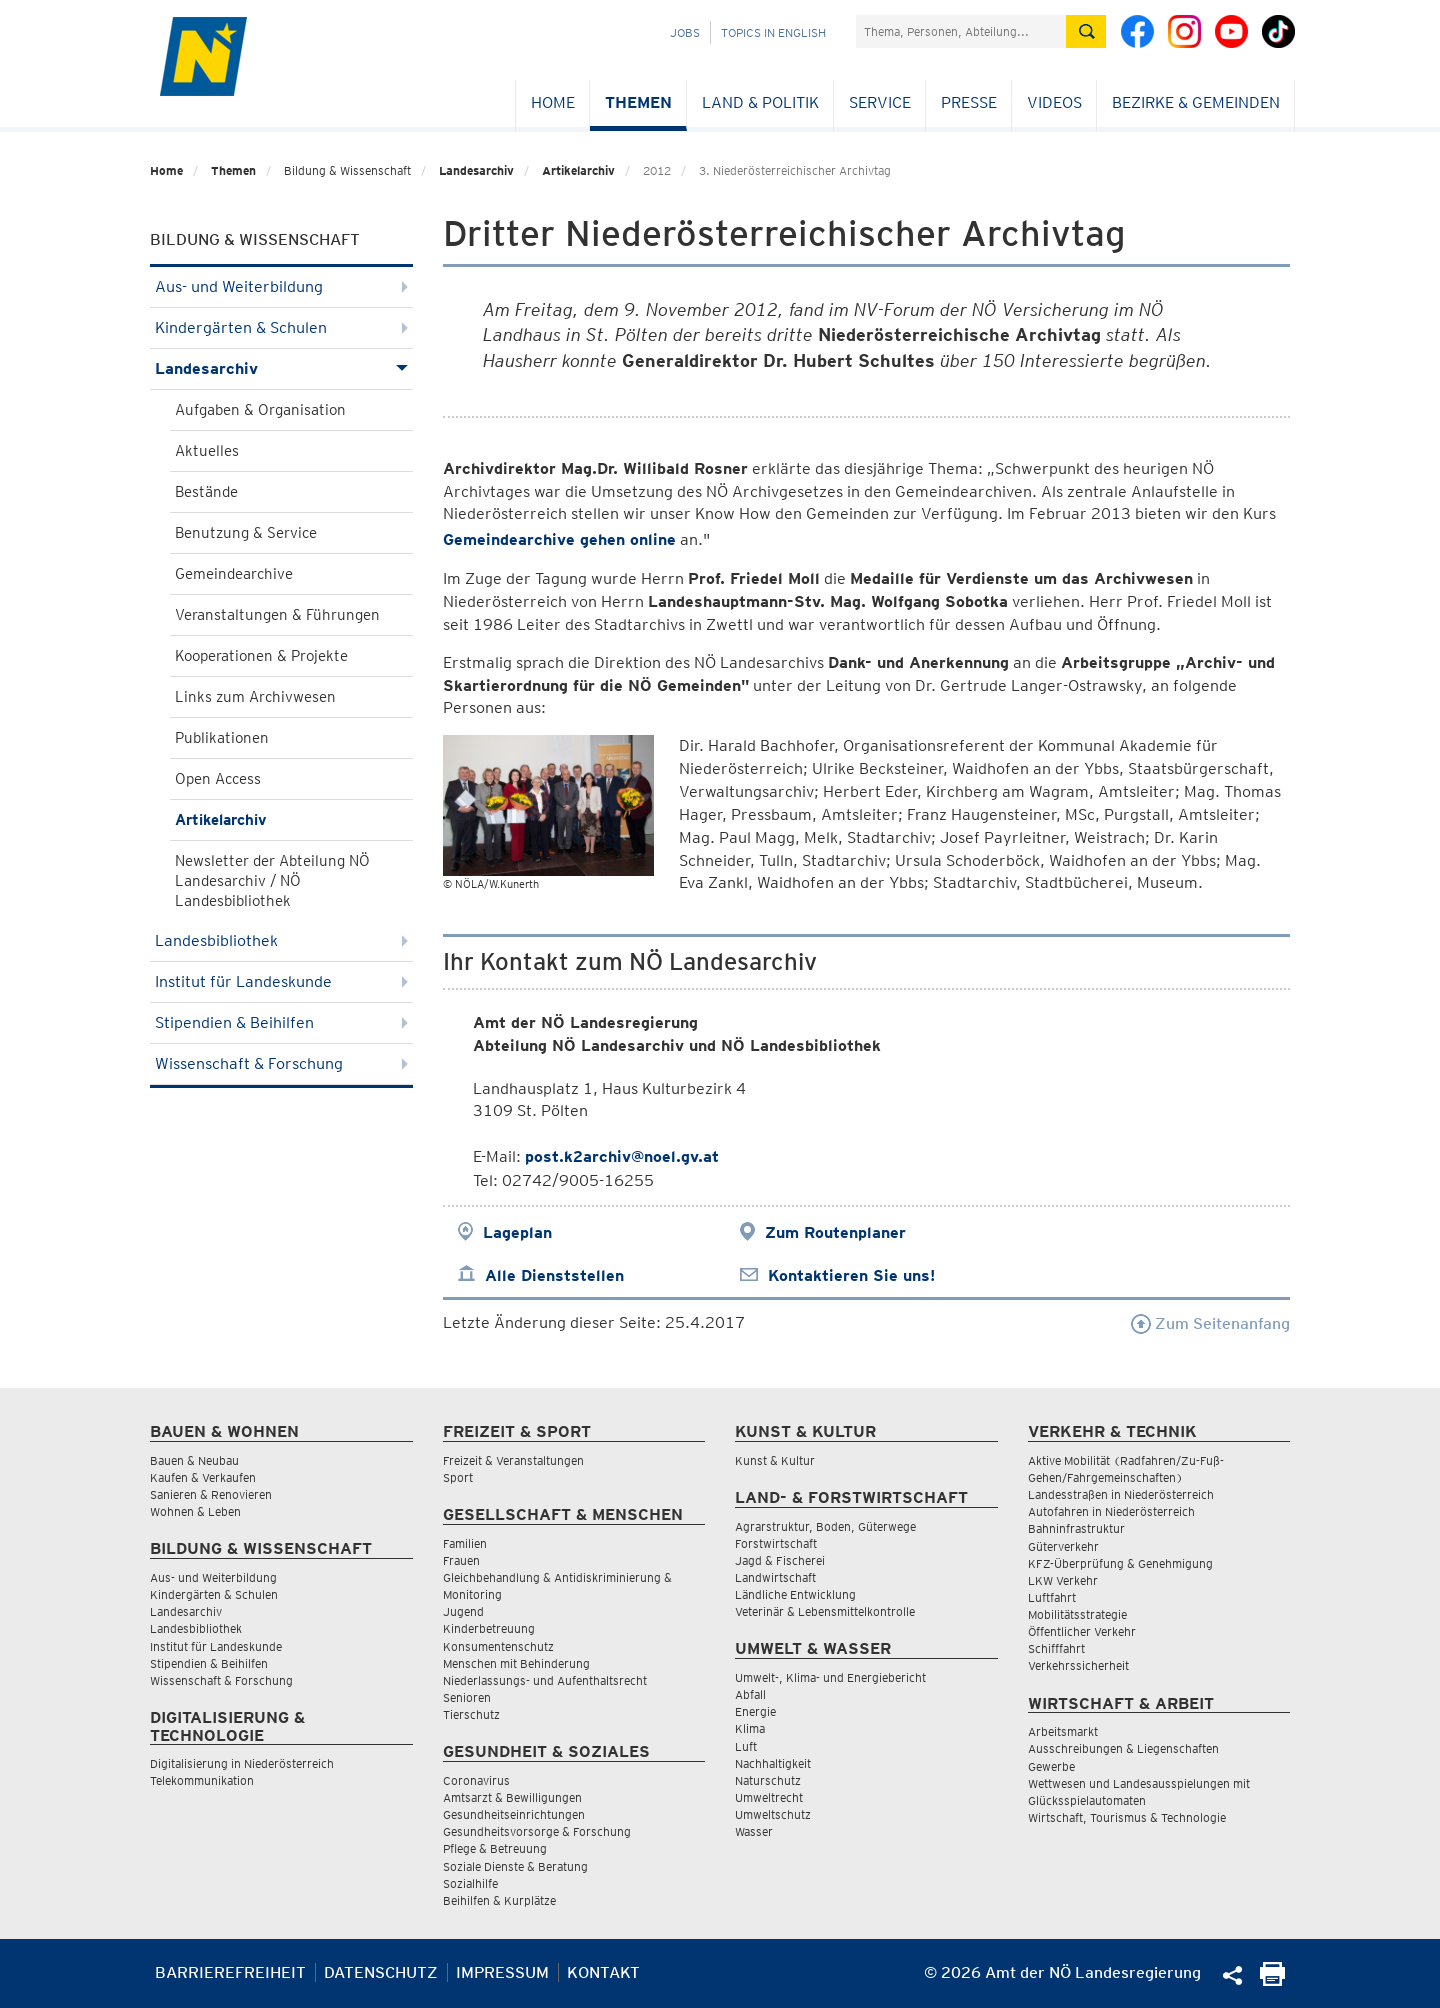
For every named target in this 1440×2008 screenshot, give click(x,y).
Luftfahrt (1052, 1597)
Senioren (467, 1697)
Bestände (206, 492)
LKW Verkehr (1063, 1580)
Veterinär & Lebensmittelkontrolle (825, 1611)
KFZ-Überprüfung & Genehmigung (1120, 1563)
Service (880, 102)
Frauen (461, 1560)
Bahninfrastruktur (1076, 1528)
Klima (750, 1728)
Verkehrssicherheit (1078, 1665)
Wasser (754, 1831)
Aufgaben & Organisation (260, 410)
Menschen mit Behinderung (516, 1663)
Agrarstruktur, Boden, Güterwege (825, 1526)
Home (553, 102)
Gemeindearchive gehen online (559, 539)
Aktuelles (207, 451)
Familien (465, 1543)
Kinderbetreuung (489, 1628)
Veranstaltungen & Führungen (277, 615)
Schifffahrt (1056, 1648)
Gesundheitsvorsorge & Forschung (537, 1831)
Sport (458, 1477)
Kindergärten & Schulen (281, 327)
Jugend (463, 1611)
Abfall (750, 1694)
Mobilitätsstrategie (1077, 1614)
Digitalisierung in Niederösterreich (242, 1763)
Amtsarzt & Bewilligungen (512, 1797)
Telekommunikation (202, 1780)
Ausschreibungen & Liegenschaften (1123, 1748)
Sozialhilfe (470, 1883)
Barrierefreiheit (230, 1972)
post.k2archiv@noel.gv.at (622, 1156)
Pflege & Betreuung (495, 1848)
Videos (1054, 102)
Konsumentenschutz (498, 1646)
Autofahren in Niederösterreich (1111, 1511)
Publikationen (222, 738)
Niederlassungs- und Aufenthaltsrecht (545, 1680)
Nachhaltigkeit (773, 1763)
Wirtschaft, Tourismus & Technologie (1127, 1817)
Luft (746, 1746)
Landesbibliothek (281, 940)
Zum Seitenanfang (1210, 1323)
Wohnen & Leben (195, 1511)
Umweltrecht (769, 1797)
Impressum (502, 1972)
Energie (755, 1711)
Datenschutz (381, 1972)
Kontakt (603, 1972)
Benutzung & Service (246, 533)
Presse (969, 102)
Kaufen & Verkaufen (203, 1477)
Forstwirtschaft (776, 1543)
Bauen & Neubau (194, 1460)
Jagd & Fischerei (780, 1560)
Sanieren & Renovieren (211, 1494)
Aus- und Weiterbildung (281, 286)
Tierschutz (471, 1714)
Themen (638, 102)
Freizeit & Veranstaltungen (513, 1460)
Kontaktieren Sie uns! (851, 1275)
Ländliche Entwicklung (795, 1594)
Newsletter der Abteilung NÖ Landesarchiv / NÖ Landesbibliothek (272, 881)
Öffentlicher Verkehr (1082, 1631)
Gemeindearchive (234, 574)
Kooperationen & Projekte (261, 656)
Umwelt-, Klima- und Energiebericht (830, 1677)
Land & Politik (760, 102)
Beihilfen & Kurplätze (499, 1900)
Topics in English (773, 32)
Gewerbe (1051, 1766)
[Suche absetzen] (1086, 31)
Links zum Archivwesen (255, 697)
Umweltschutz (773, 1814)
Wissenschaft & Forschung (281, 1063)
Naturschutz (768, 1780)
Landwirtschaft (775, 1577)
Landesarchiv (476, 170)
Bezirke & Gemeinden (1196, 102)
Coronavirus (476, 1780)
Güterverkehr (1063, 1546)
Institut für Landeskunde (281, 981)
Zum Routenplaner (835, 1232)
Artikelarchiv (578, 170)
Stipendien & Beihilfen (281, 1022)
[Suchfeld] (961, 31)
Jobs (685, 32)
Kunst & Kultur (775, 1460)
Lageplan (517, 1232)
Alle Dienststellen (554, 1275)
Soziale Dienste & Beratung (515, 1866)
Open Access (218, 779)
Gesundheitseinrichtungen (514, 1814)
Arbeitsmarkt (1063, 1731)
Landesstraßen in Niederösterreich (1121, 1494)
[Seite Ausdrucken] (1272, 1980)
